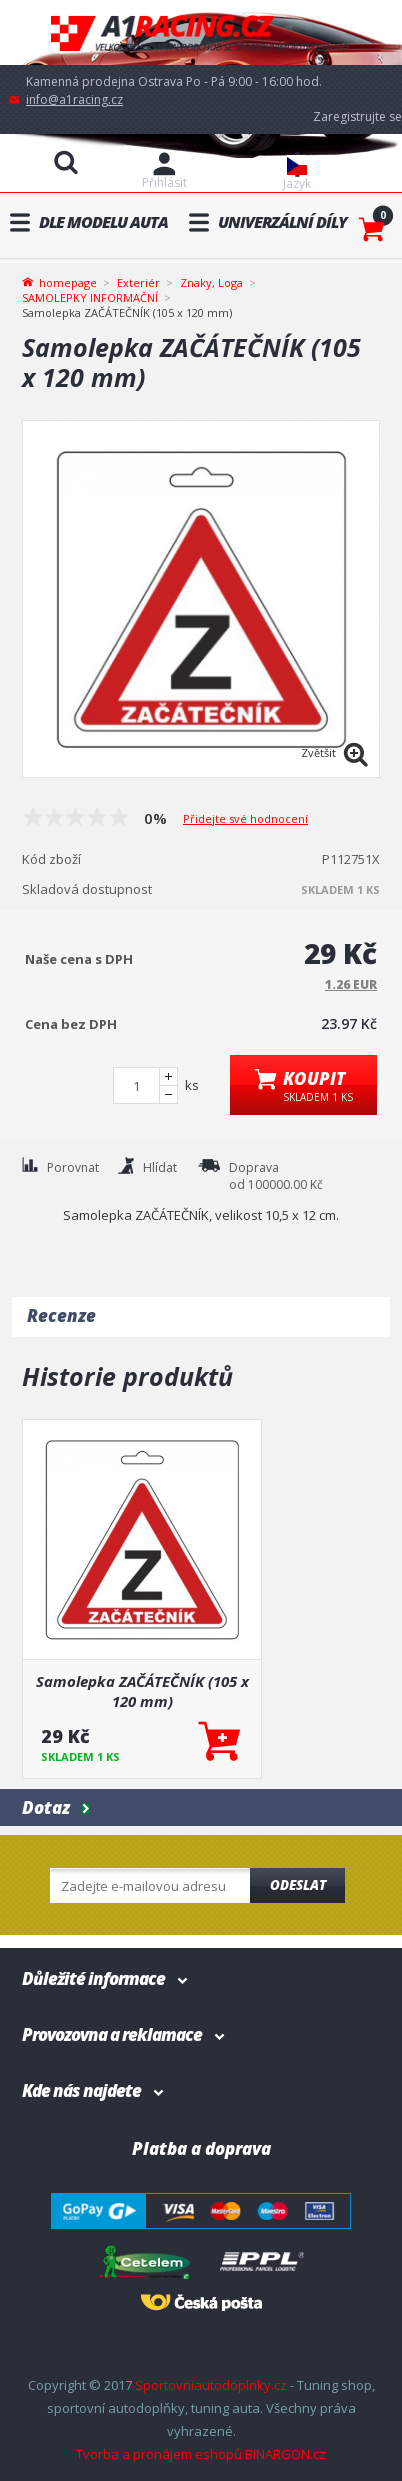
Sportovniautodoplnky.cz (211, 2385)
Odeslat (298, 1885)
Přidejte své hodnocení (245, 818)
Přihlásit (164, 182)
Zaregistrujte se (357, 116)
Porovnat (73, 1167)
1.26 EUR (351, 984)
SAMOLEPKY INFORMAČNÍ (90, 297)
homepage (68, 281)
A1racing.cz (201, 32)
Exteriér (138, 282)
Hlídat (160, 1167)
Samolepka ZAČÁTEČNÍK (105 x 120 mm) (142, 1691)
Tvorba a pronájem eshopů (159, 2454)
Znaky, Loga (211, 282)
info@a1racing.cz (74, 99)
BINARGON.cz (285, 2454)
